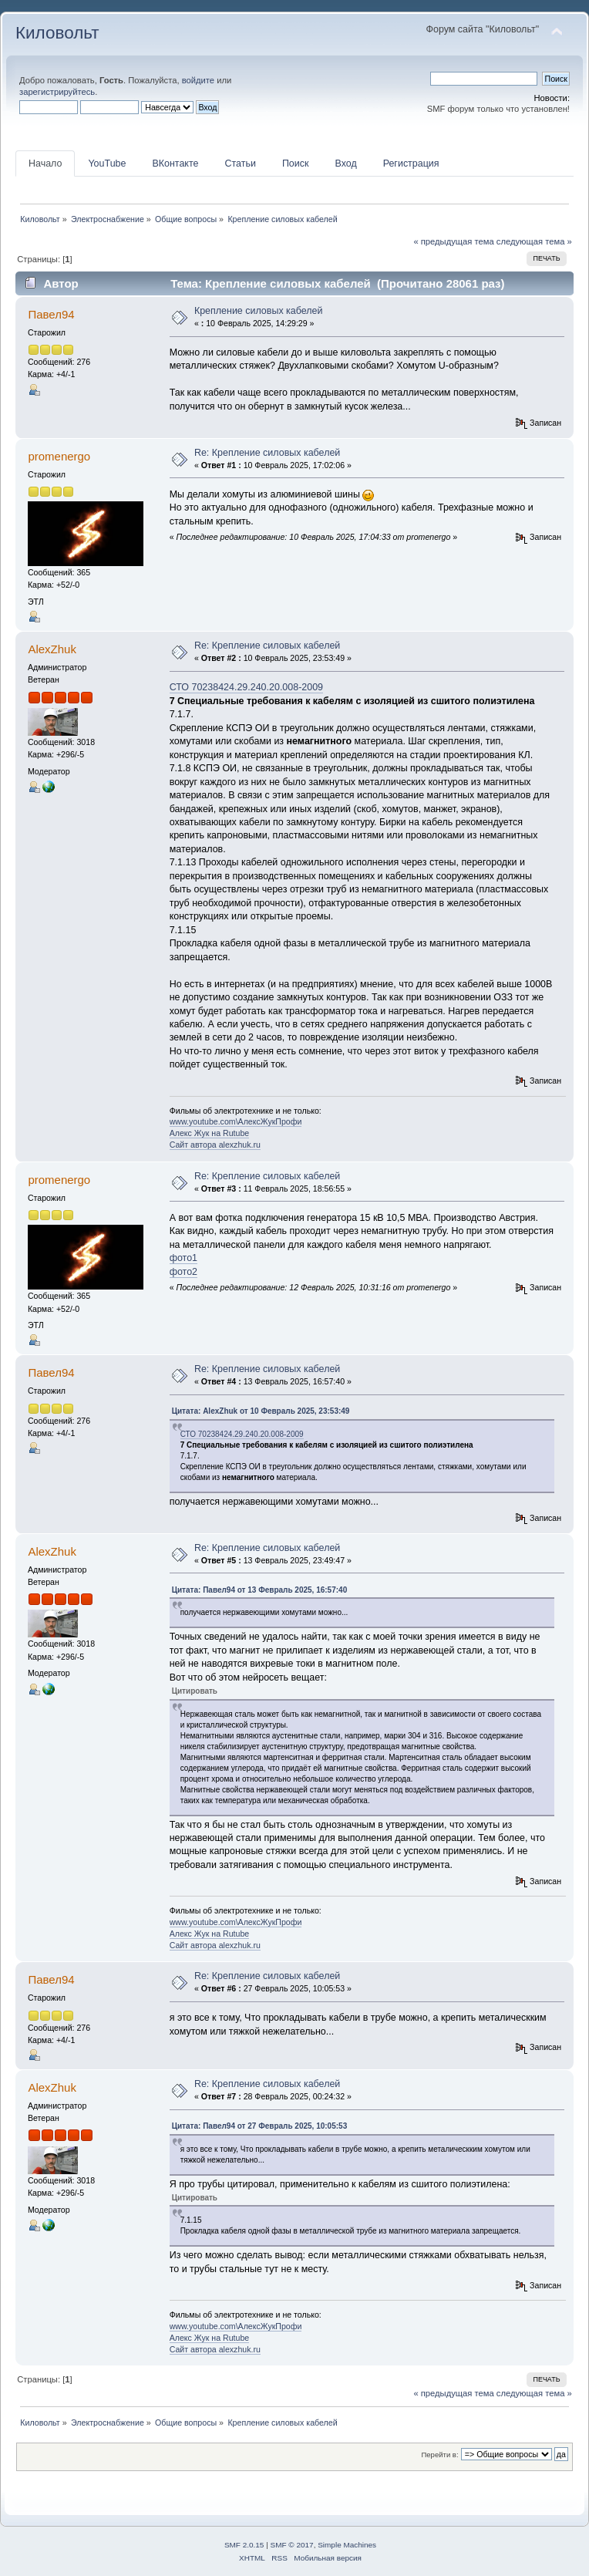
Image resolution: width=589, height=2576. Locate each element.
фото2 (183, 1271)
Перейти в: (439, 2454)
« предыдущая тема (453, 241)
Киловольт (57, 32)
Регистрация (411, 163)
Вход (345, 163)
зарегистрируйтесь (57, 91)
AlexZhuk (52, 649)
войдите (198, 80)
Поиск (295, 163)
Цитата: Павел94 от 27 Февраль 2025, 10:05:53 (260, 2126)
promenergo (59, 456)
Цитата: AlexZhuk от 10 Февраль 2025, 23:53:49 (261, 1411)
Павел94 (51, 314)
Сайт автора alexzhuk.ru (215, 1144)
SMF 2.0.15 (244, 2545)
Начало (45, 163)
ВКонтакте (175, 163)
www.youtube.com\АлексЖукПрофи (236, 1121)
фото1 (183, 1258)
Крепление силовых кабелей (258, 310)
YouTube (107, 163)
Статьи (239, 163)
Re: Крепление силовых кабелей (267, 452)
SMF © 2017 (292, 2545)
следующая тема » (534, 241)
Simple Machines (347, 2545)
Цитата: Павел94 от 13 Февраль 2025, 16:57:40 (260, 1590)
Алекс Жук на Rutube (210, 1133)
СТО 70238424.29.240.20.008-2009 (246, 687)
